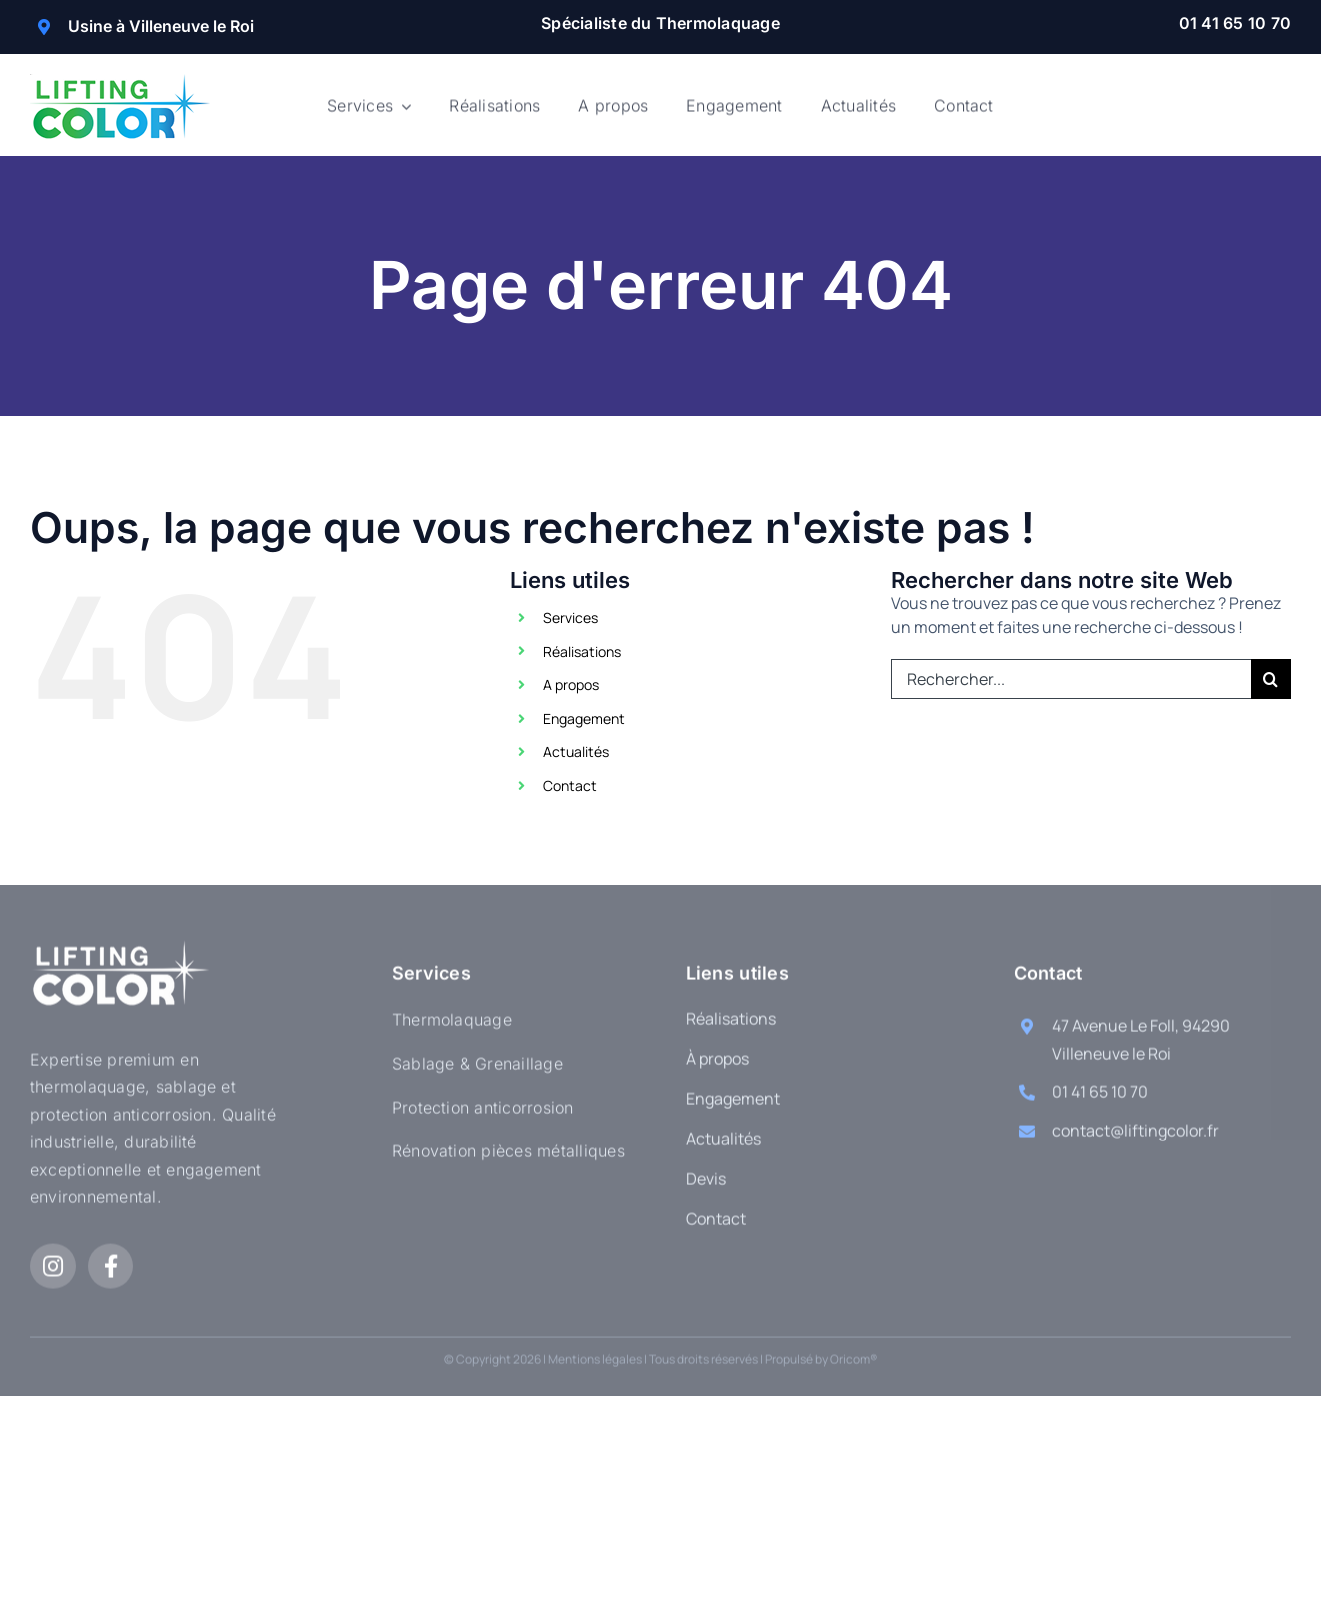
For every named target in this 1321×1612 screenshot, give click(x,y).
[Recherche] (1271, 679)
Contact (570, 785)
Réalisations (582, 651)
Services (570, 617)
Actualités (576, 751)
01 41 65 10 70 (1235, 23)
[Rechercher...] (1071, 679)
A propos (571, 684)
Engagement (584, 718)
